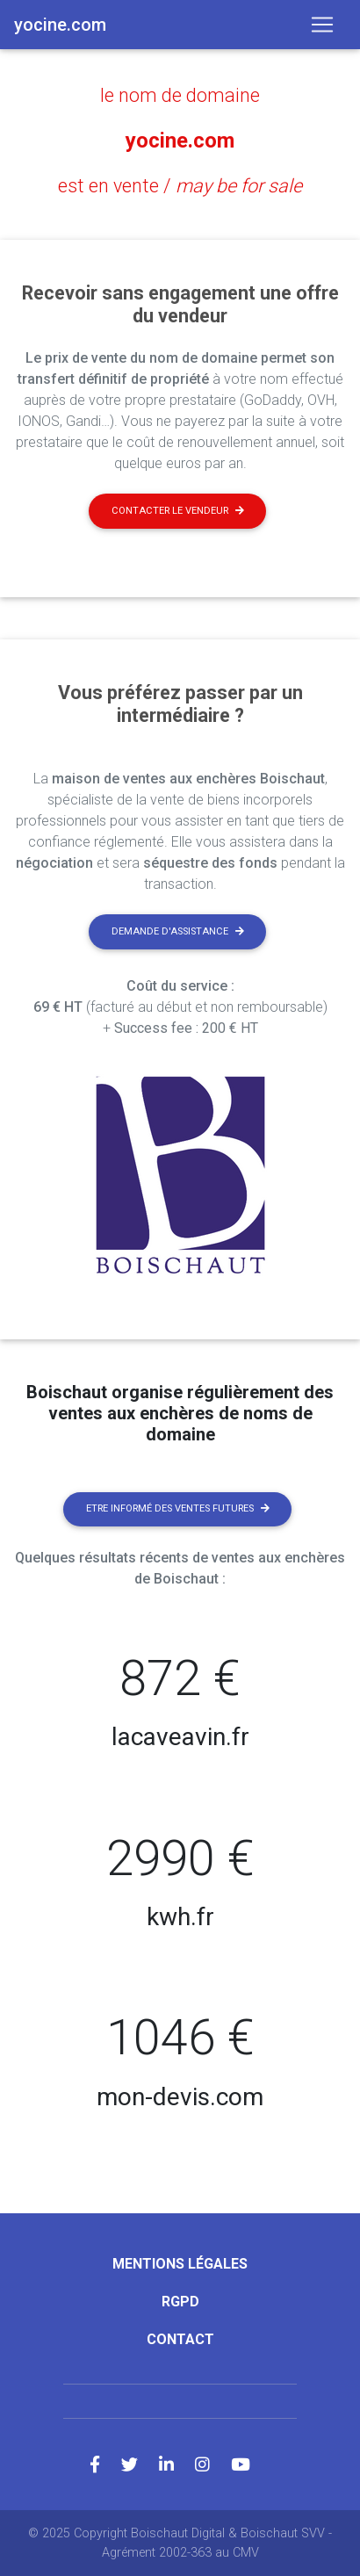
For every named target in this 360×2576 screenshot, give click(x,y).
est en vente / (180, 186)
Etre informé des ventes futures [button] (178, 1508)
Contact (180, 2339)
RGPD (180, 2301)
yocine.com (180, 140)
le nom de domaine (180, 95)
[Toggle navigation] (322, 24)
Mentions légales (180, 2263)
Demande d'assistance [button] (178, 931)
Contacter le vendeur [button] (178, 510)
